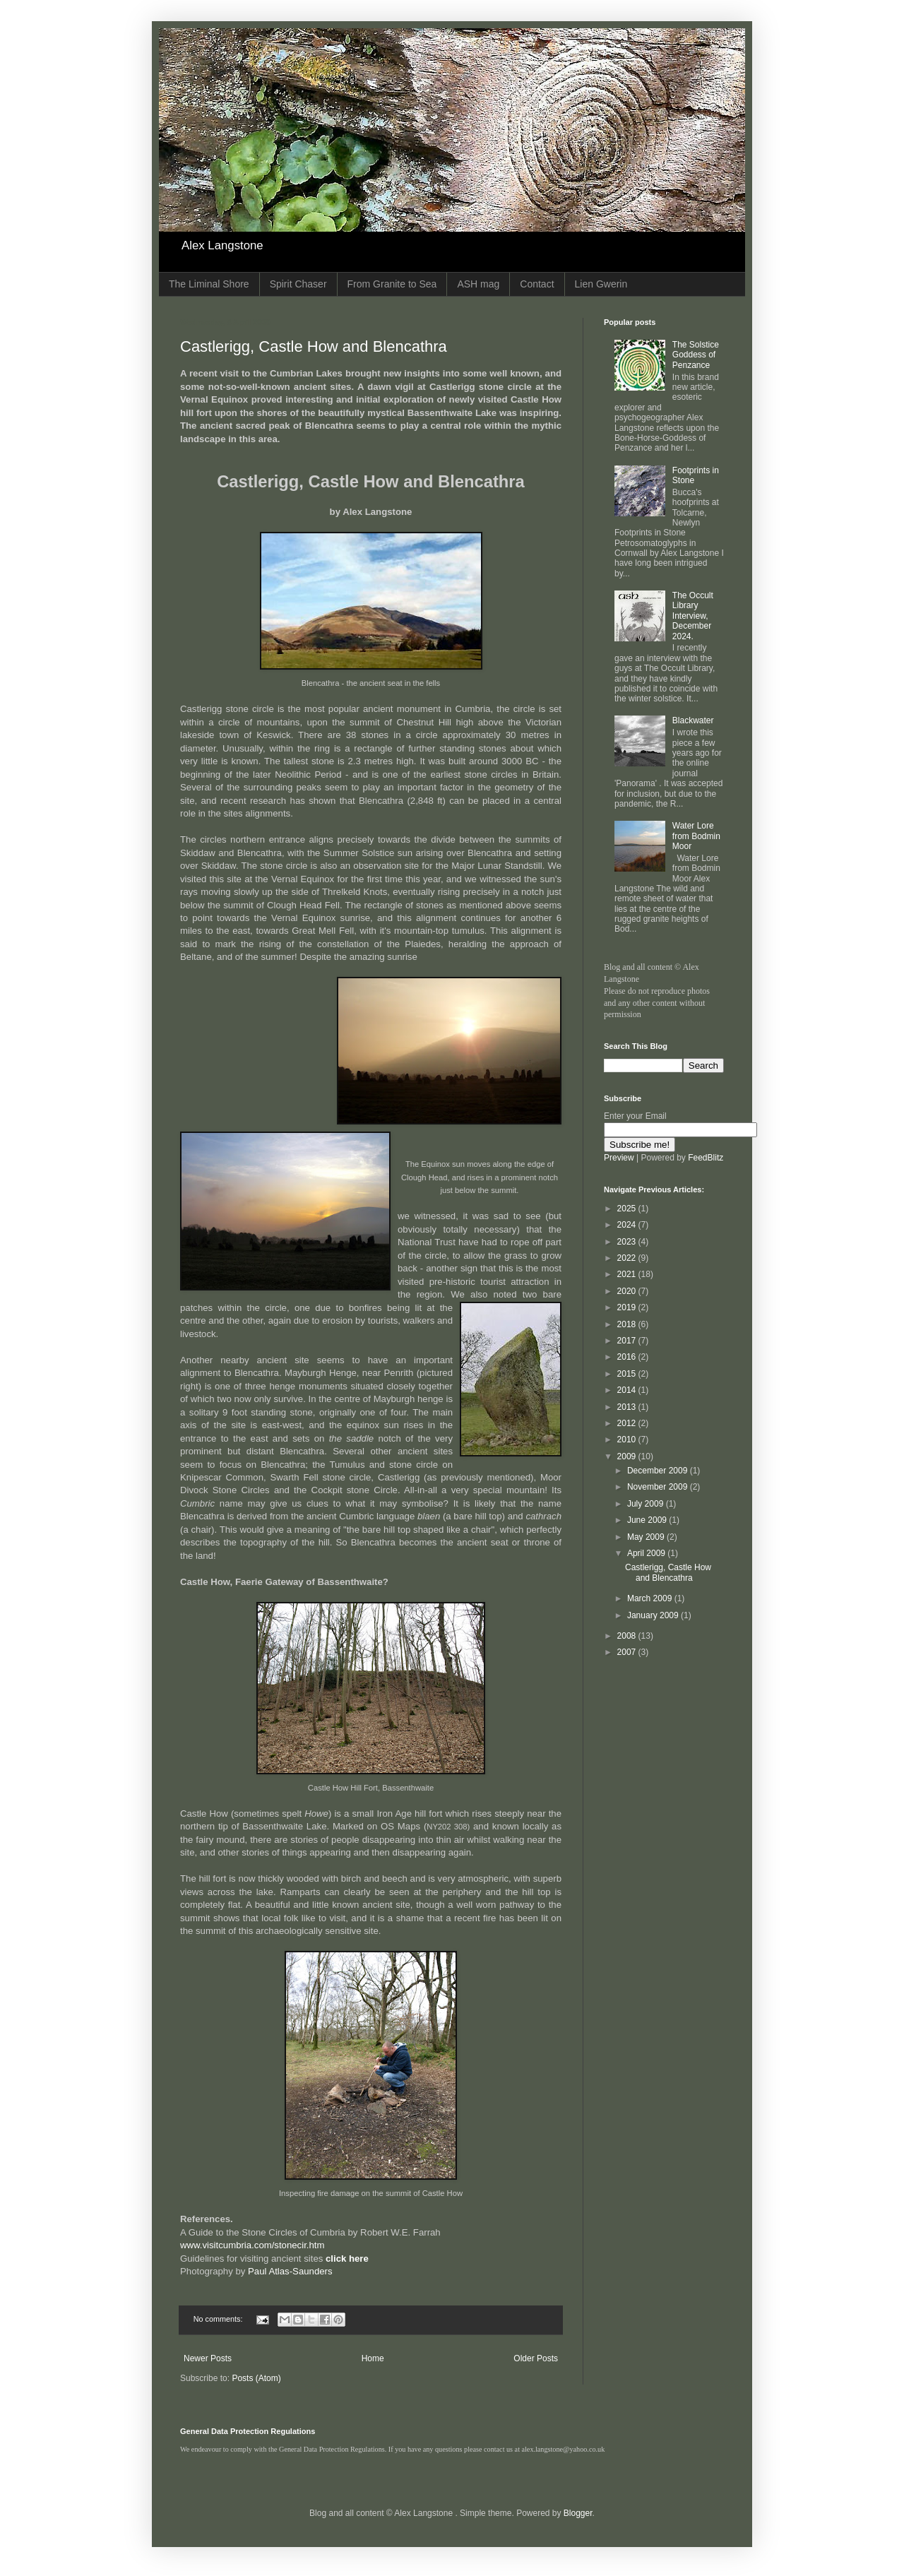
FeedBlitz (705, 1158)
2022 (627, 1258)
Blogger (578, 2513)
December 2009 (658, 1471)
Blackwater (693, 720)
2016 (627, 1357)
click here (347, 2258)
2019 (627, 1307)
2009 (627, 1456)
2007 (627, 1652)
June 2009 (648, 1520)
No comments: (219, 2319)
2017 (627, 1341)
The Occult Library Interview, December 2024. (692, 615)
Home (373, 2358)
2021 (627, 1274)
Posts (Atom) (256, 2378)
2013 (627, 1407)
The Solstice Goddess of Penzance (695, 355)
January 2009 (654, 1615)
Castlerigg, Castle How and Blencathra (313, 346)
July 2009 (646, 1504)
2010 (627, 1439)
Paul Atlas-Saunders (288, 2271)
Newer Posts (208, 2358)
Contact (537, 284)
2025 (627, 1208)
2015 (627, 1374)
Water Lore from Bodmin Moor (696, 836)
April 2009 (647, 1553)
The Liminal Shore (209, 284)
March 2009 (650, 1598)
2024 (627, 1225)
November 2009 (658, 1487)
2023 (627, 1242)
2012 (627, 1423)
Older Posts (535, 2358)
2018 (627, 1324)
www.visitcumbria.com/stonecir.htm (252, 2245)
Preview (619, 1158)
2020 (627, 1291)
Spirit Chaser (298, 284)
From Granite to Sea (392, 284)
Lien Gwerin (601, 284)
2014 (627, 1390)
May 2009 (647, 1537)
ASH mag (478, 284)
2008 (627, 1636)
